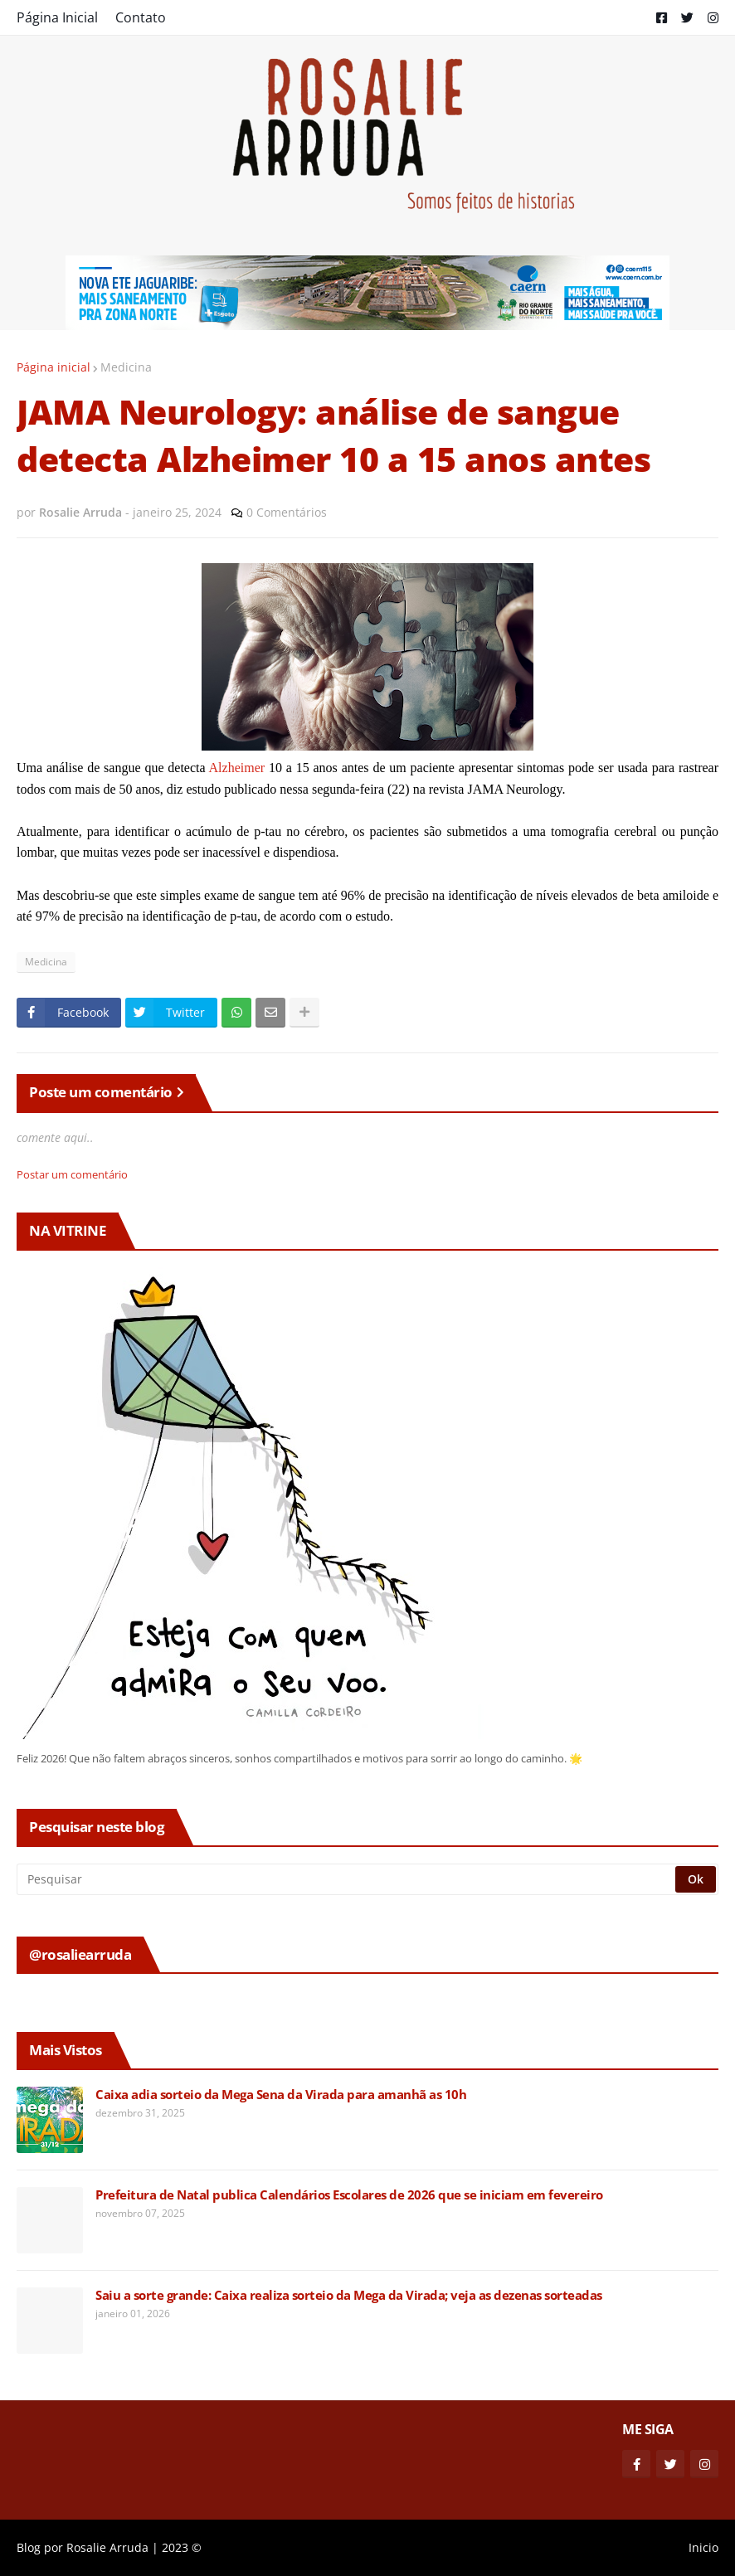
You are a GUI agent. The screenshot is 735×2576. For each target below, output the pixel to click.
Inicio (703, 2547)
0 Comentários (286, 512)
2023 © (182, 2547)
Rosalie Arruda (107, 2547)
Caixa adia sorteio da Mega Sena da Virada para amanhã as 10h (280, 2094)
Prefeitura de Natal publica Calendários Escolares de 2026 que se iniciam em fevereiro (349, 2195)
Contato (140, 17)
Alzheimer (237, 768)
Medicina (126, 367)
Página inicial (53, 367)
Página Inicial (57, 17)
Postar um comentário (72, 1174)
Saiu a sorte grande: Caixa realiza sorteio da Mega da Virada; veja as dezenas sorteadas (348, 2295)
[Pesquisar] (347, 1879)
